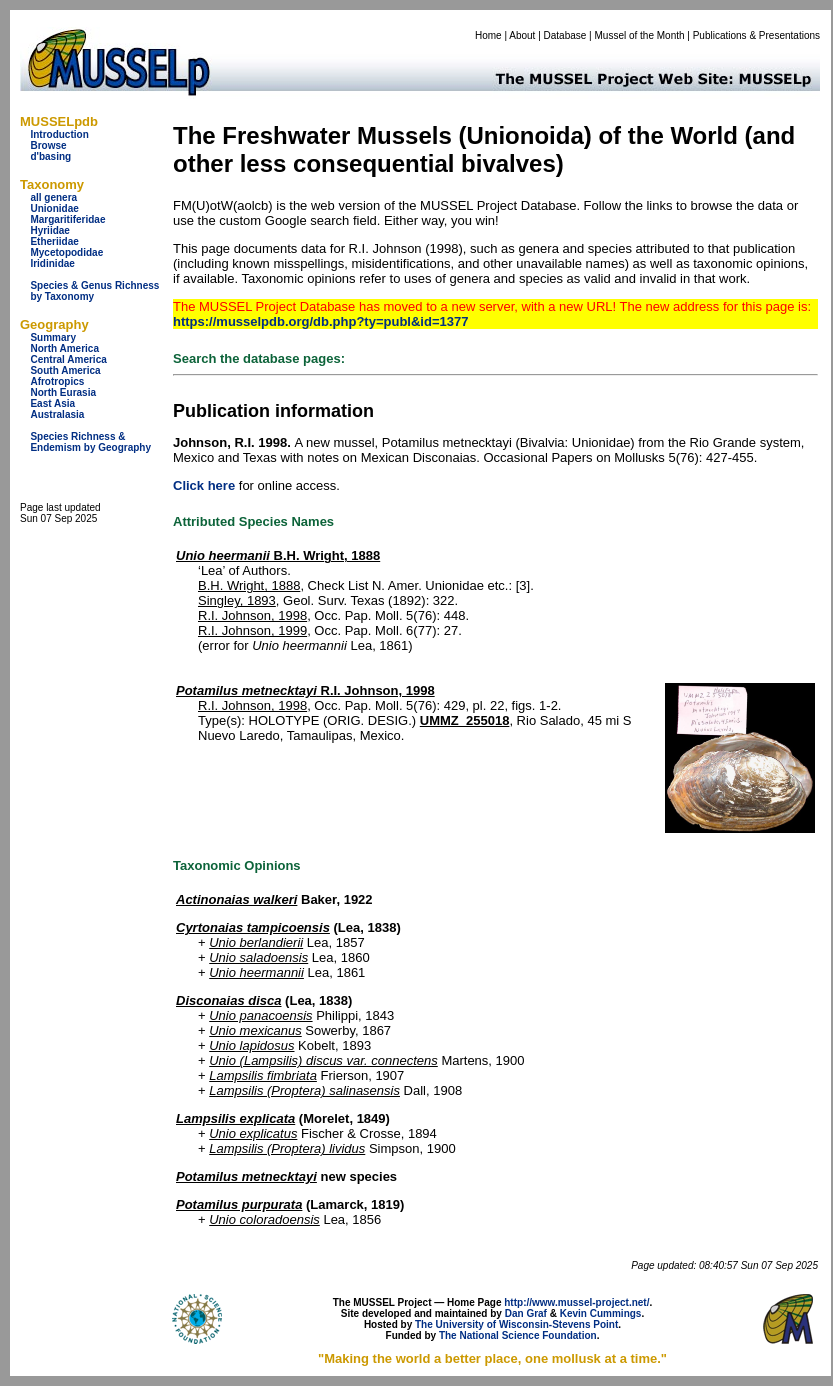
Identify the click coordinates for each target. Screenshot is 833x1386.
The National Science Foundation (518, 1335)
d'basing (50, 156)
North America (64, 348)
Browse (48, 145)
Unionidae (54, 208)
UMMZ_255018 (465, 720)
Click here (204, 485)
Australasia (57, 414)
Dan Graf (526, 1313)
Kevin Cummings (601, 1313)
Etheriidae (54, 241)
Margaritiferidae (67, 219)
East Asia (52, 403)
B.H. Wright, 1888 (278, 555)
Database (565, 35)
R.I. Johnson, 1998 (252, 615)
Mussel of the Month (640, 35)
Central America (68, 359)
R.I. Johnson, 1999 (252, 630)
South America (65, 370)
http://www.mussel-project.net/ (576, 1302)
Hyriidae (49, 230)
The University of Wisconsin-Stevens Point (516, 1324)
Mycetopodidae (66, 252)
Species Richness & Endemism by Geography (90, 442)
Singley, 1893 (237, 600)
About (522, 35)
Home (488, 35)
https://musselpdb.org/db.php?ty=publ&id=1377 (320, 321)
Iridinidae (52, 263)
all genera (53, 197)
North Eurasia (63, 392)
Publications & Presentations (756, 35)
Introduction (59, 134)
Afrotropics (57, 381)
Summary (53, 337)
